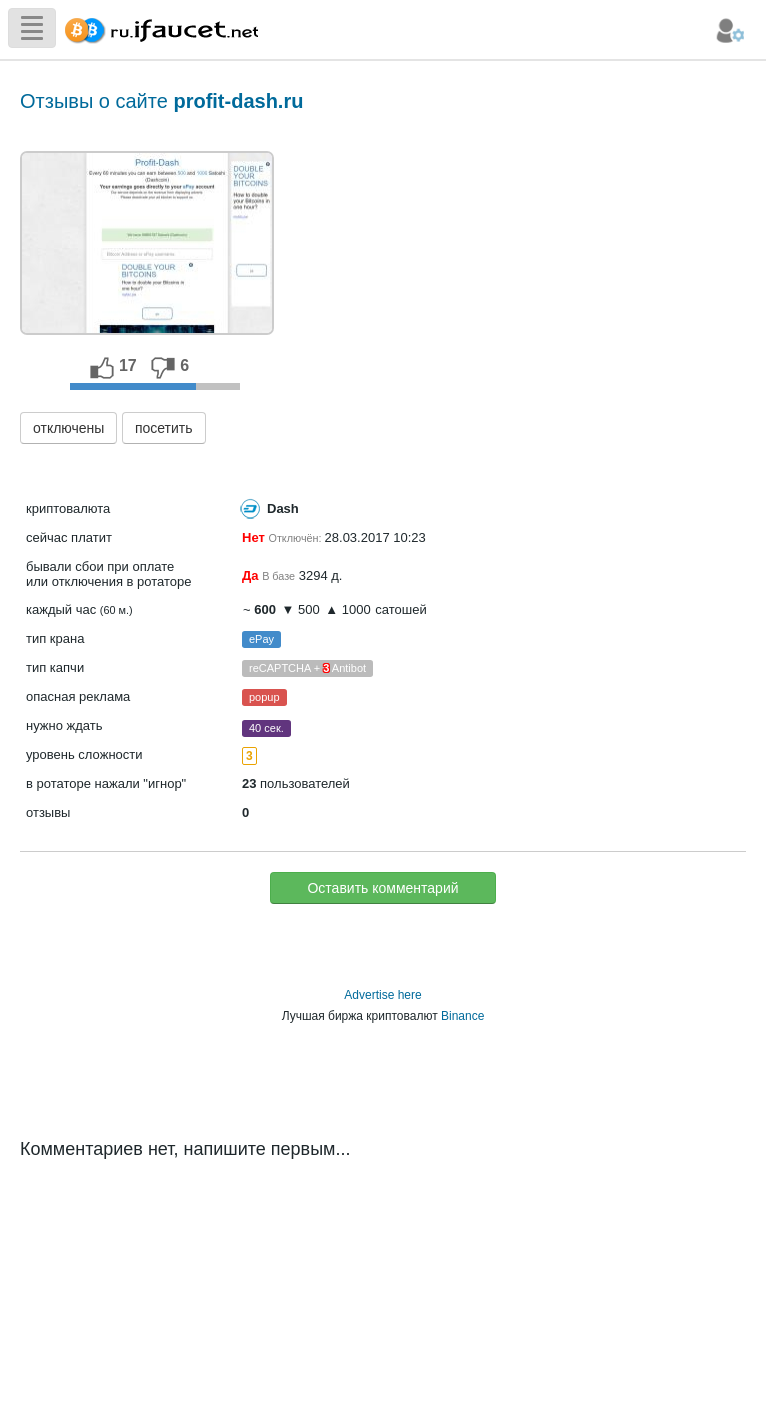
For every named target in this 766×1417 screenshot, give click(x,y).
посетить (164, 428)
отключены (68, 428)
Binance (462, 1016)
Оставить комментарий (382, 888)
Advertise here (382, 995)
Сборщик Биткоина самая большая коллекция (157, 27)
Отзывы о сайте (161, 101)
